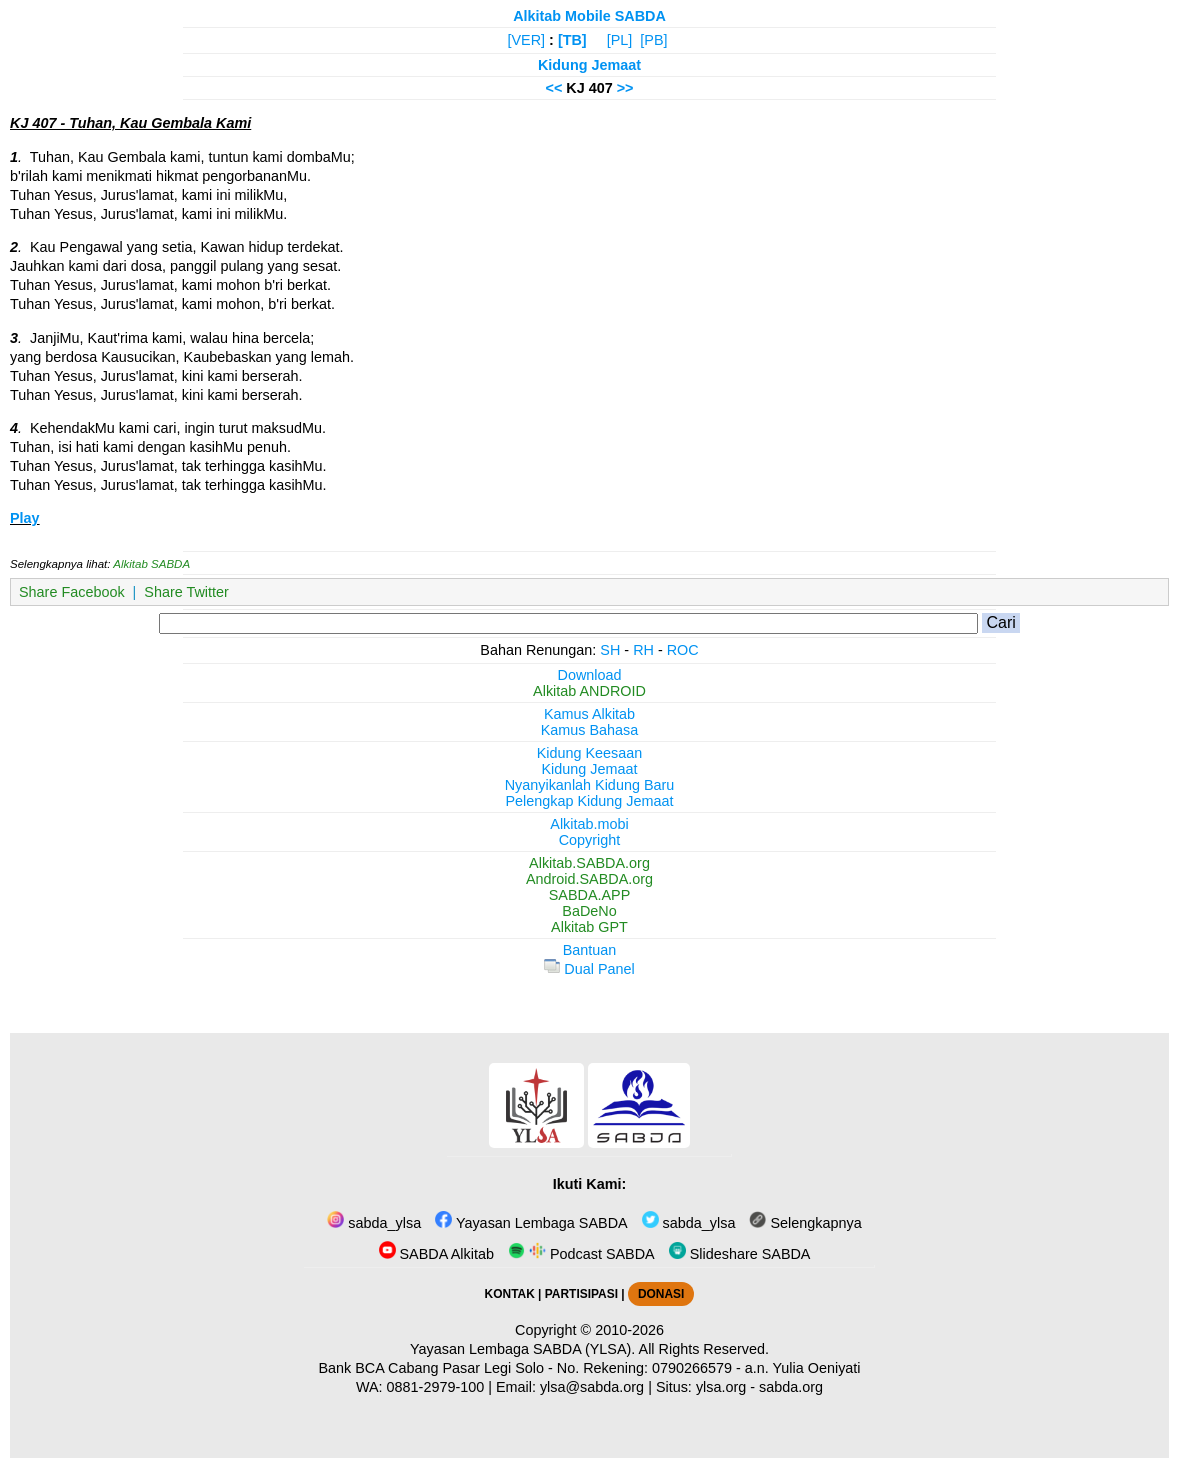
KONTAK (510, 1294)
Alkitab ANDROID (589, 691)
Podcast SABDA (581, 1254)
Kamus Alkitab (589, 714)
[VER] (527, 40)
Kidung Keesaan (590, 753)
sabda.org (791, 1387)
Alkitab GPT (589, 927)
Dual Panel (589, 969)
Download (590, 675)
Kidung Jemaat (589, 65)
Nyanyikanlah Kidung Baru (590, 785)
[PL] (620, 40)
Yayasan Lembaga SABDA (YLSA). (522, 1349)
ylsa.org (721, 1387)
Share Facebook (72, 592)
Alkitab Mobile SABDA (589, 16)
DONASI (661, 1294)
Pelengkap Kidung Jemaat (589, 801)
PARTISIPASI (581, 1294)
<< (553, 88)
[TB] (572, 40)
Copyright (590, 840)
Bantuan (590, 950)
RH (643, 650)
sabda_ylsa (374, 1223)
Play (25, 518)
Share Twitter (186, 592)
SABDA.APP (590, 895)
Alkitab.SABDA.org (589, 863)
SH (610, 650)
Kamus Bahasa (590, 730)
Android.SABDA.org (589, 879)
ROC (683, 650)
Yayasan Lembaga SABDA (531, 1223)
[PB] (653, 40)
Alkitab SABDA (151, 564)
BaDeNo (589, 911)
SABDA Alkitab (436, 1254)
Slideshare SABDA (740, 1254)
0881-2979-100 (436, 1387)
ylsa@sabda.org (592, 1387)
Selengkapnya (805, 1223)
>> (625, 88)
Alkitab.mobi (589, 824)
